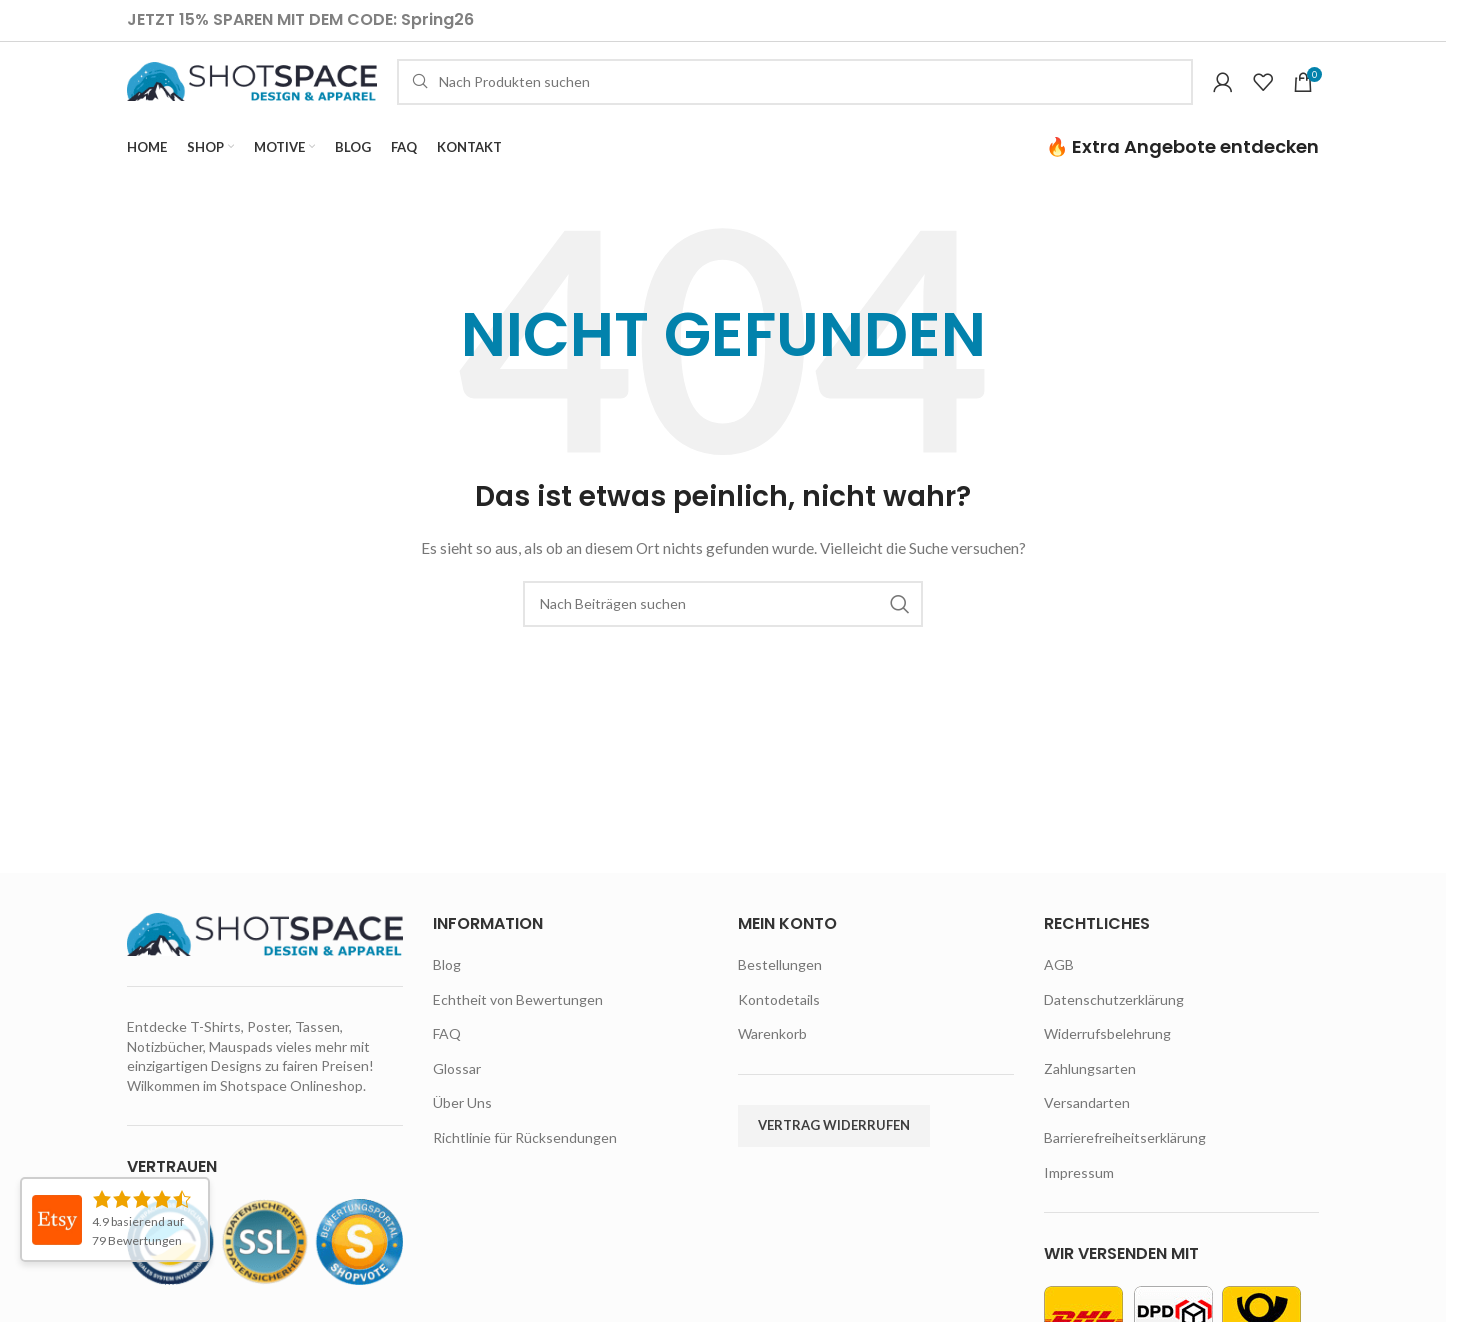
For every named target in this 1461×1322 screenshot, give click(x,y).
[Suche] (795, 95)
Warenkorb (772, 1059)
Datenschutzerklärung (1114, 1024)
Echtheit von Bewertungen (518, 1024)
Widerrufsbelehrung (1107, 1059)
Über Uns (462, 1128)
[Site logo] (252, 93)
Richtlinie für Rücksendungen (525, 1162)
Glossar (457, 1093)
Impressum (1079, 1197)
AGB (1059, 989)
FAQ (447, 1059)
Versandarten (1087, 1128)
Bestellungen (780, 989)
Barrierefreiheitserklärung (1125, 1162)
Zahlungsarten (1090, 1093)
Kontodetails (779, 1024)
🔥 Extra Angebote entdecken (1182, 171)
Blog (447, 989)
